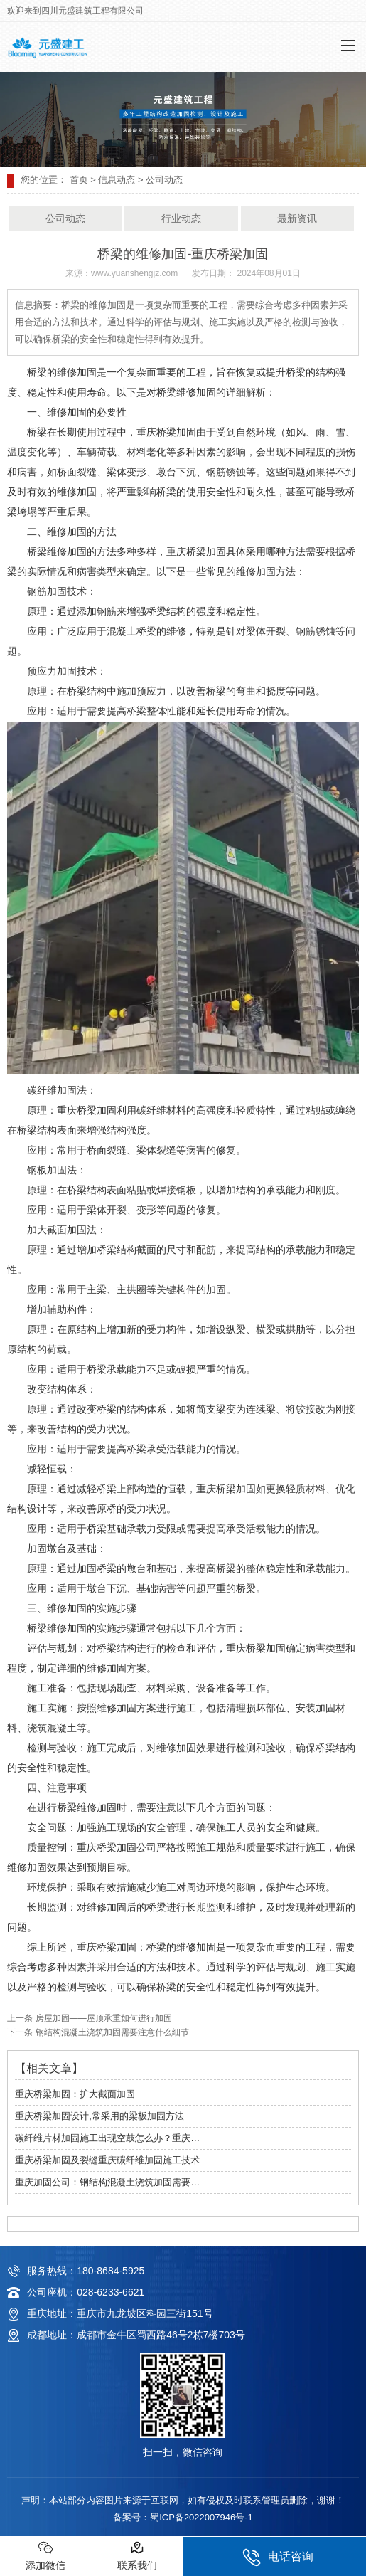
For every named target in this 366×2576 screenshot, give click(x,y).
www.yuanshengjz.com (134, 273)
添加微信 (45, 2555)
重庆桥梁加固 (196, 552)
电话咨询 (277, 2557)
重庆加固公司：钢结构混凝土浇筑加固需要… (107, 2182)
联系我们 (137, 2555)
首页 (79, 179)
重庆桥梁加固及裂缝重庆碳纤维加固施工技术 (107, 2160)
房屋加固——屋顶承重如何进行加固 (102, 2018)
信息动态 (116, 179)
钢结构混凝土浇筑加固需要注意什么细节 (110, 2032)
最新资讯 (297, 218)
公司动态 (65, 218)
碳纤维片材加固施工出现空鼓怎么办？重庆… (107, 2138)
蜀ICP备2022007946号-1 (201, 2517)
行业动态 (181, 218)
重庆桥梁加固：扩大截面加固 (75, 2094)
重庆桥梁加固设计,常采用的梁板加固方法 (99, 2116)
